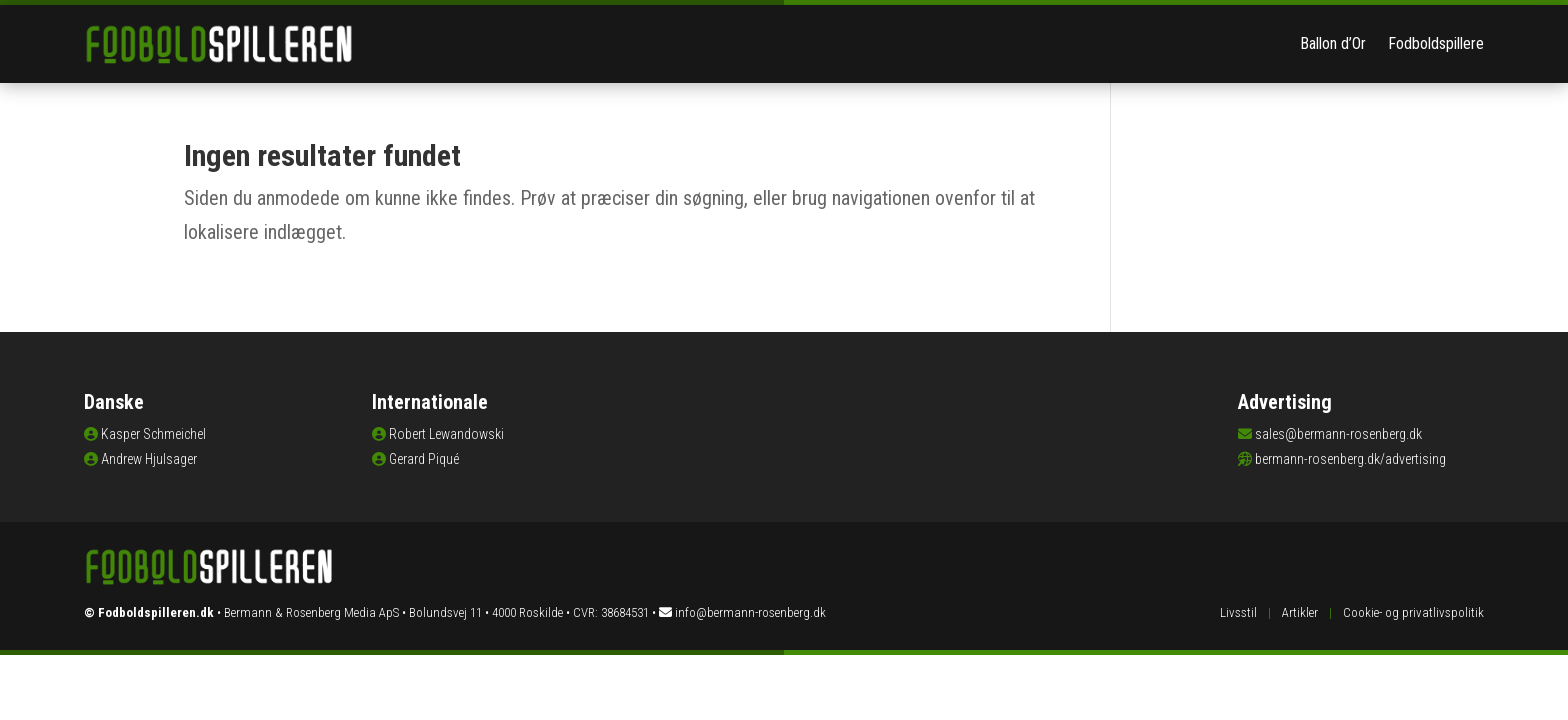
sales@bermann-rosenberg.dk (1338, 434)
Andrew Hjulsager (149, 459)
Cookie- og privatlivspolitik (1413, 612)
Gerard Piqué (424, 459)
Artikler (1300, 612)
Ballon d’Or (1333, 43)
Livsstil (1238, 612)
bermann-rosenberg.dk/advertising (1350, 459)
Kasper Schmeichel (153, 434)
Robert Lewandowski (446, 434)
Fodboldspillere (1436, 43)
